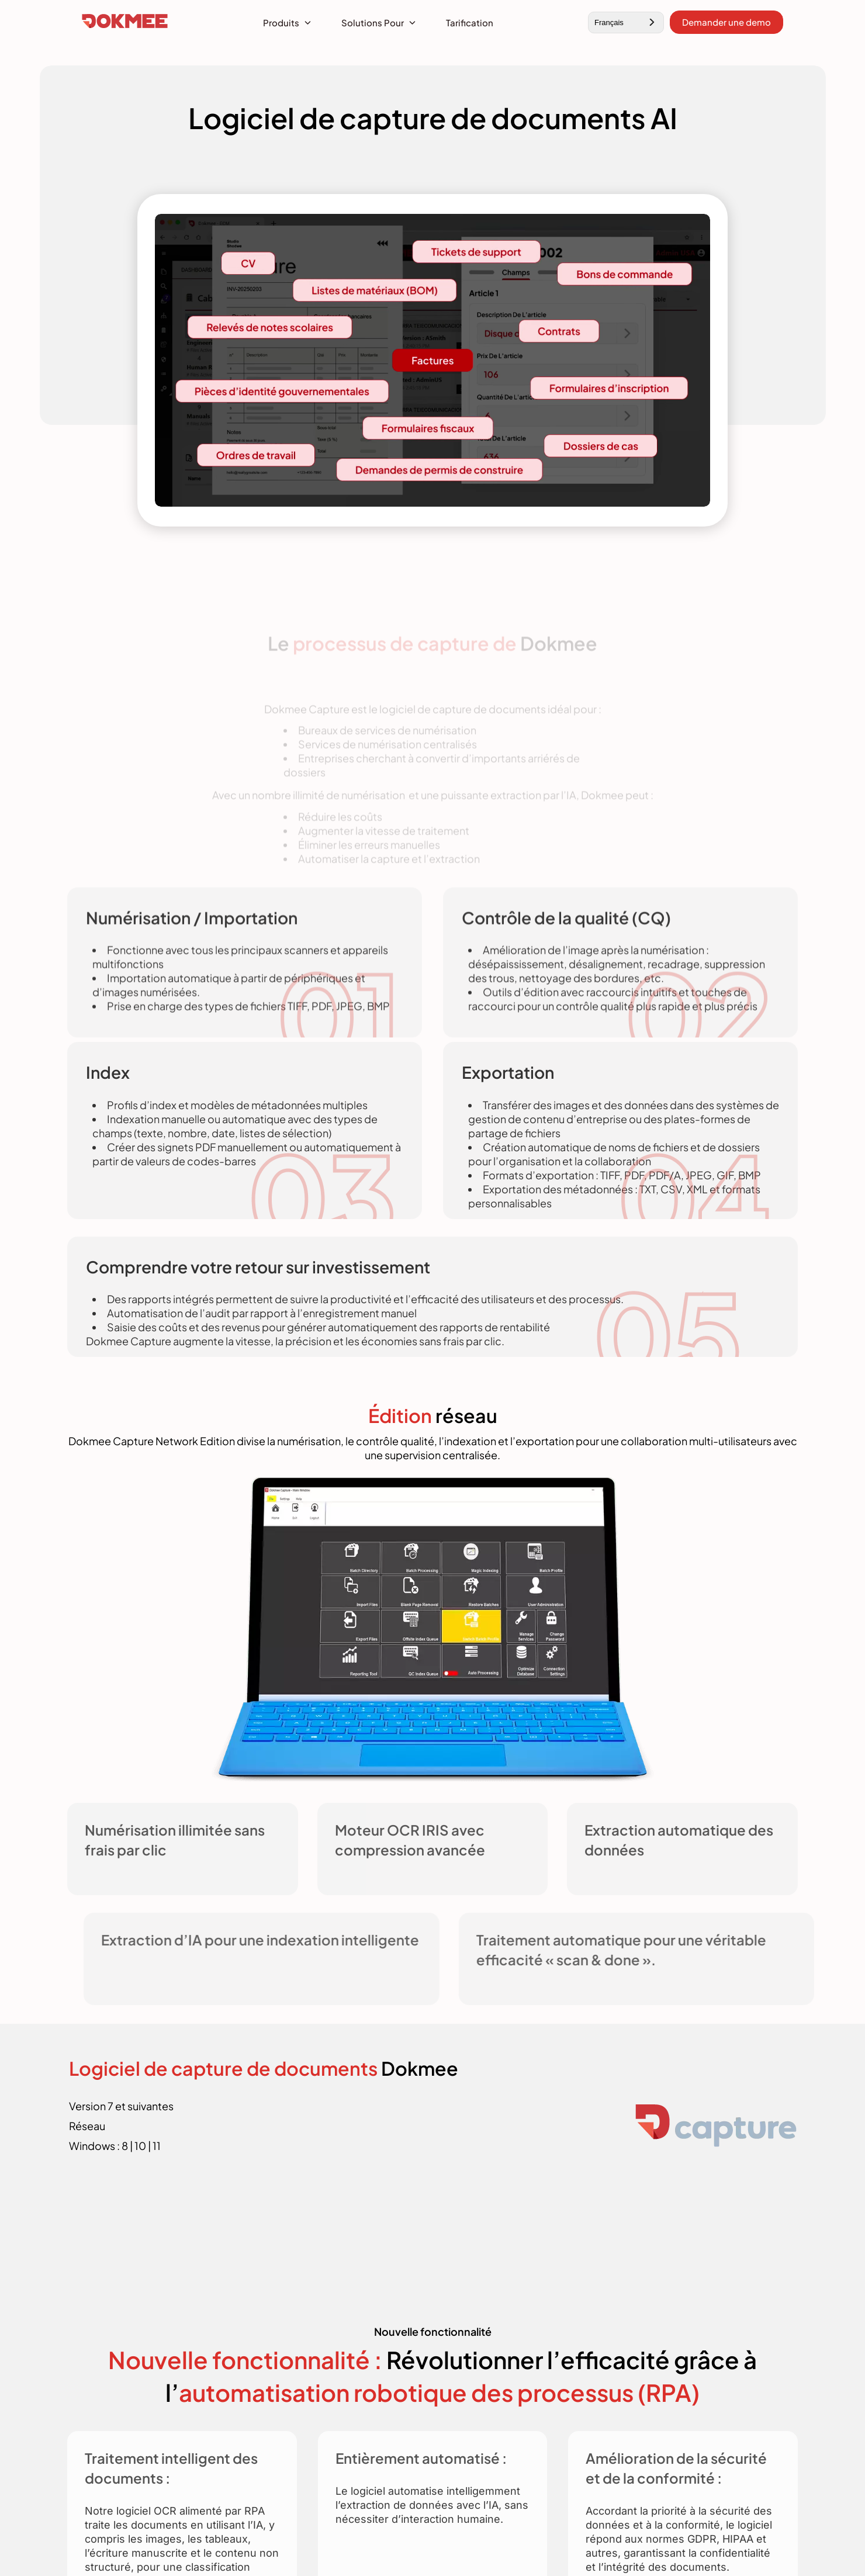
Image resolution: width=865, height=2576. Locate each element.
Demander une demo (726, 21)
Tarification (469, 22)
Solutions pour (372, 22)
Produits (281, 22)
